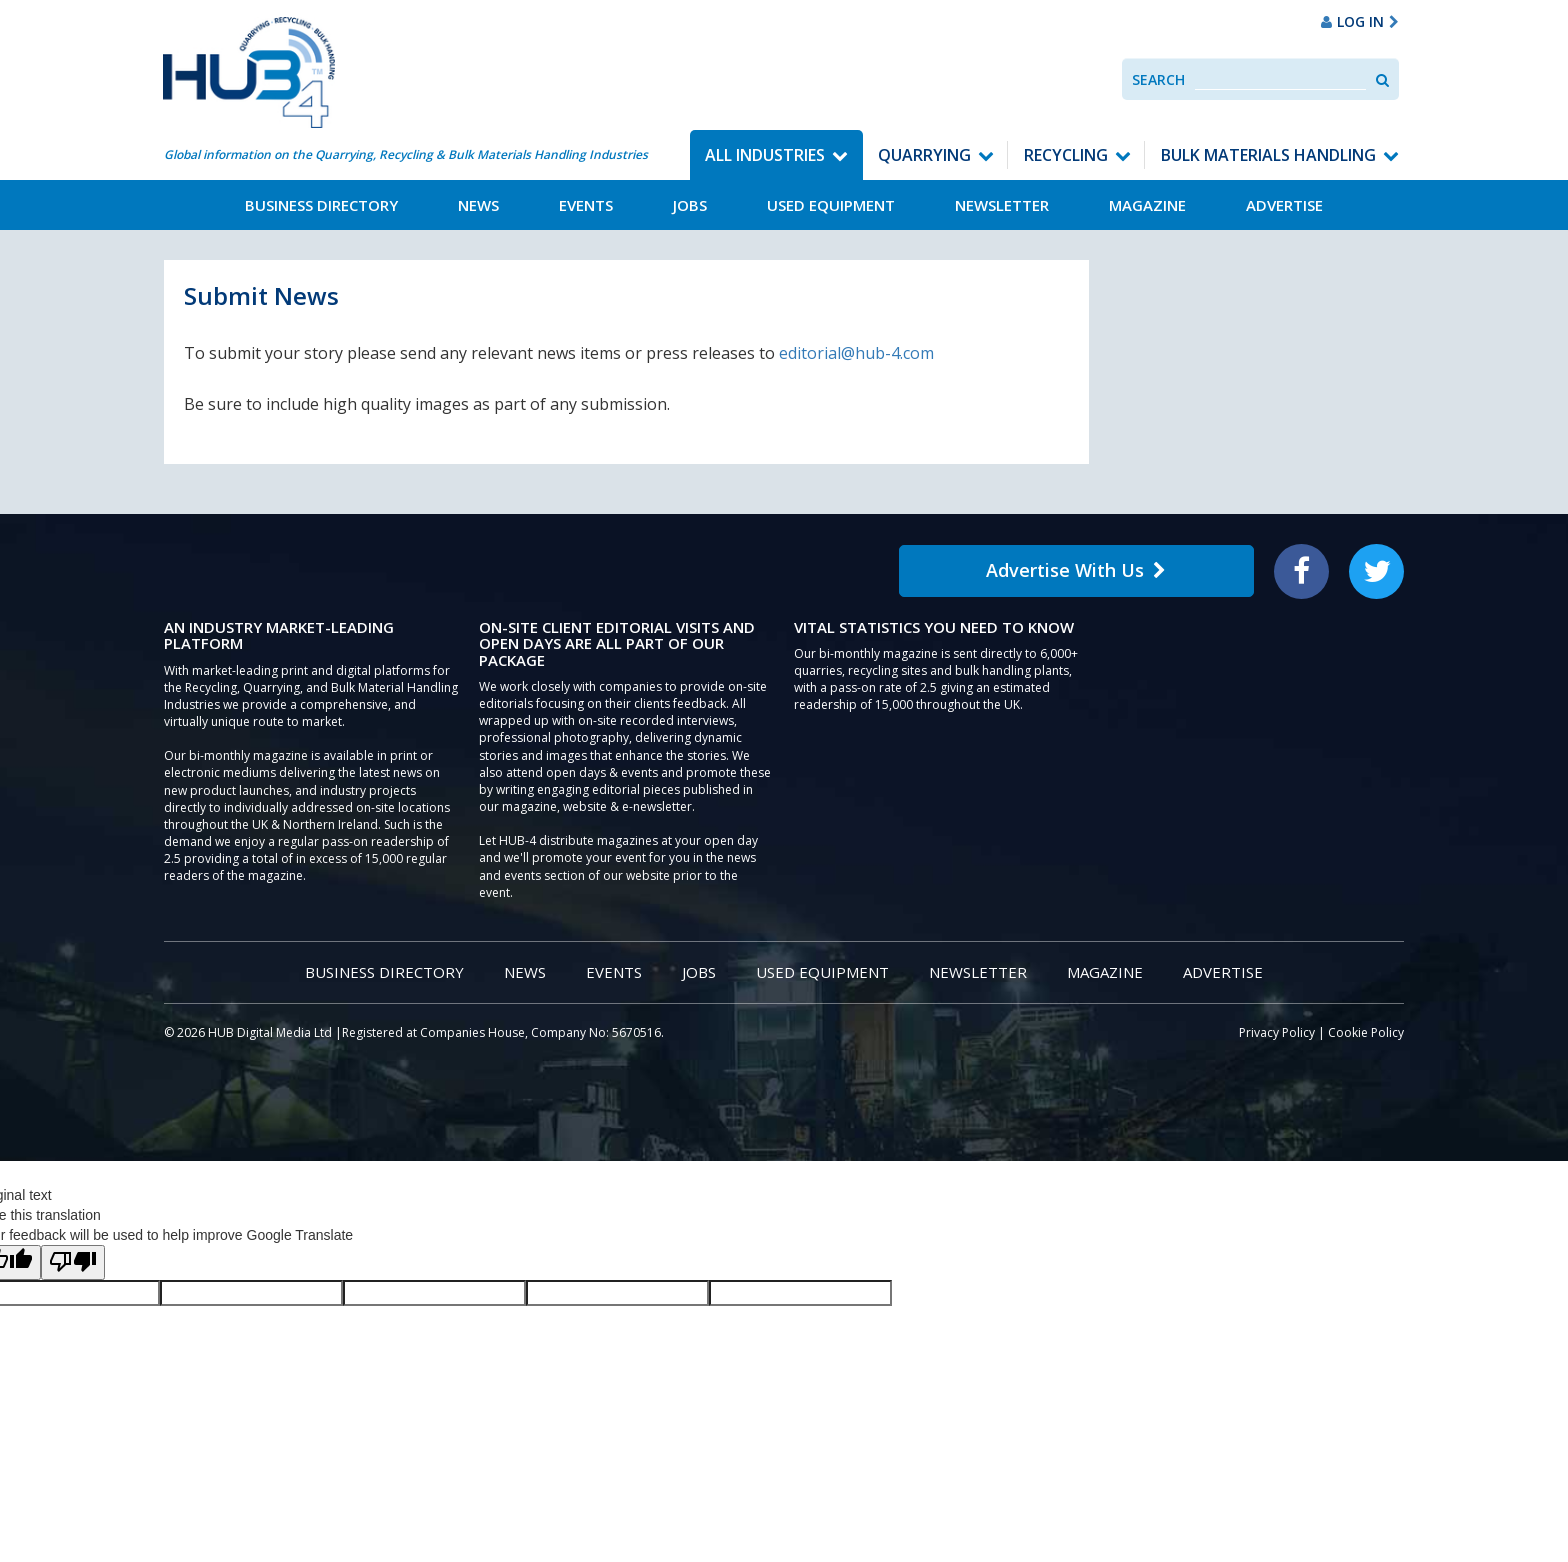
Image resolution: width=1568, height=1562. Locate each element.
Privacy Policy (1277, 1032)
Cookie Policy (1366, 1032)
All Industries (765, 155)
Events (586, 205)
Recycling (1066, 155)
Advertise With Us (1076, 570)
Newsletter (1002, 205)
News (478, 205)
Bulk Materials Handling (1268, 155)
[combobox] (1280, 79)
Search (1158, 79)
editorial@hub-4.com (856, 353)
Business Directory (321, 205)
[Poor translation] (73, 1262)
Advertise (1284, 205)
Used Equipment (831, 205)
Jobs (690, 205)
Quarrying (924, 155)
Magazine (1147, 205)
